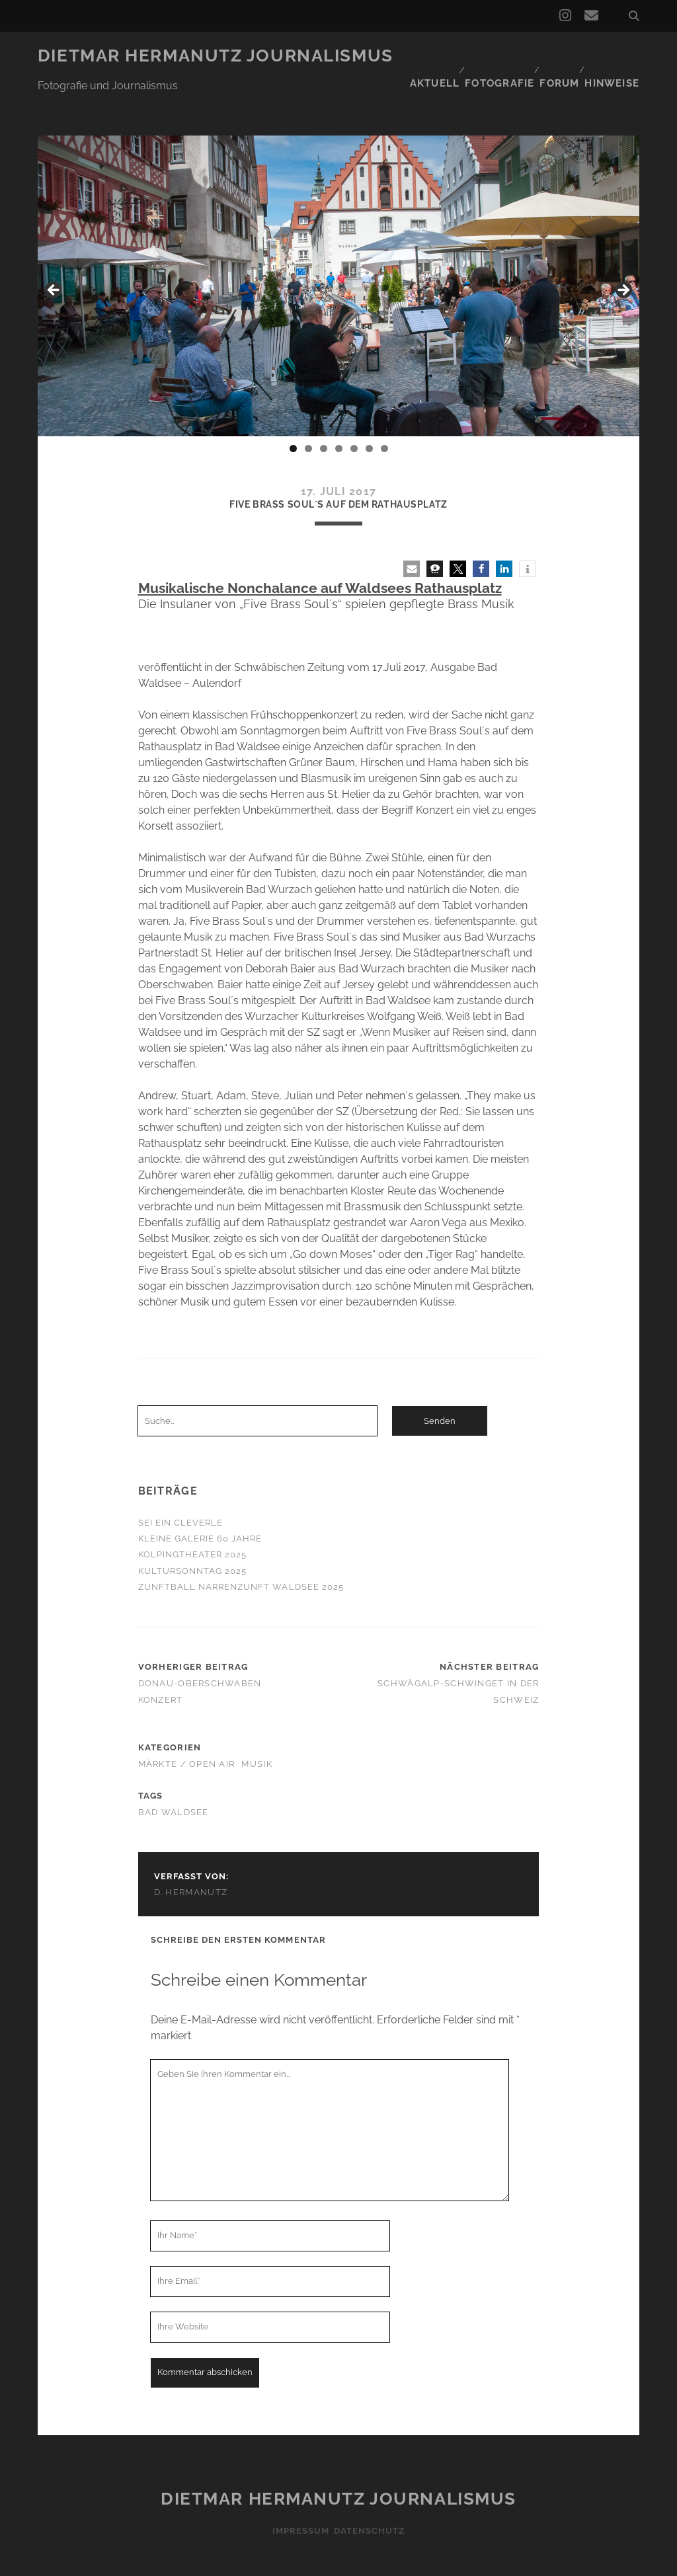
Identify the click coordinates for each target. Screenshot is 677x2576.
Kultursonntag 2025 (192, 1531)
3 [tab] (323, 408)
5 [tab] (354, 408)
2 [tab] (308, 408)
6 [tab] (369, 408)
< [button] (54, 251)
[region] (338, 254)
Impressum (296, 2491)
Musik (256, 1724)
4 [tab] (338, 408)
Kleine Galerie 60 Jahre (200, 1499)
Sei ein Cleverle (180, 1483)
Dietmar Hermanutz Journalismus (215, 55)
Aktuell (426, 56)
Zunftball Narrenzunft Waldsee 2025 (241, 1547)
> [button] (623, 251)
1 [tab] (293, 408)
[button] (411, 529)
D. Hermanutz (191, 1852)
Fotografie (494, 56)
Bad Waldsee (173, 1772)
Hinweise (614, 56)
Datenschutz (373, 2491)
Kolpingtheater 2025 (192, 1515)
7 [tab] (384, 408)
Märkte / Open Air (186, 1724)
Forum (557, 56)
